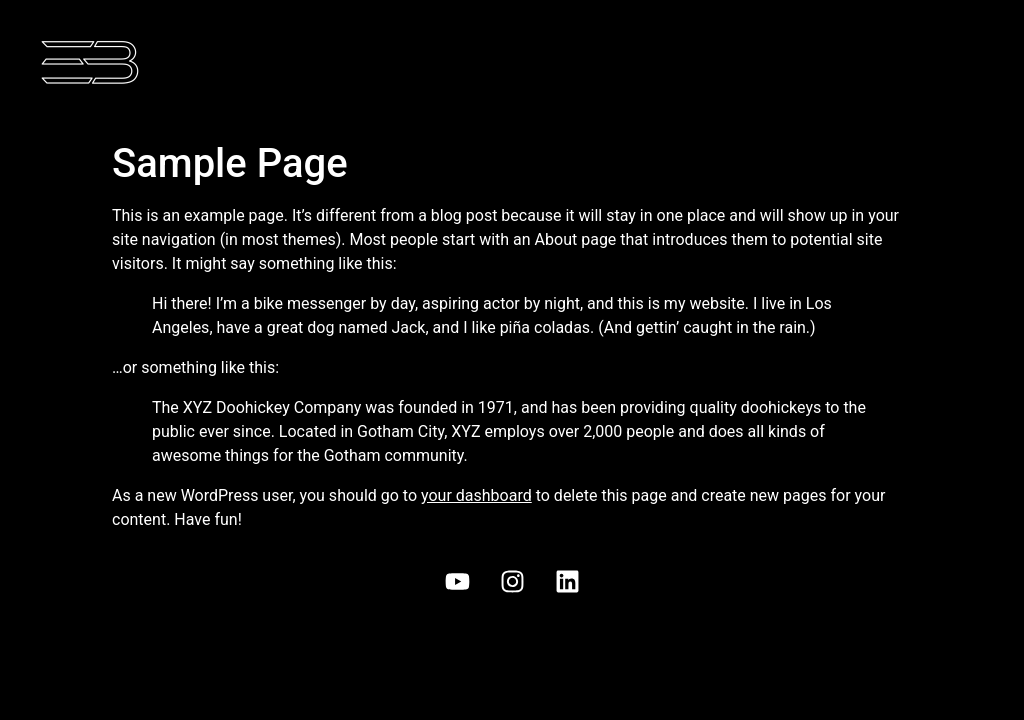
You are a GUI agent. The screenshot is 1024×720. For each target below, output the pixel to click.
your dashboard (476, 495)
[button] (758, 66)
